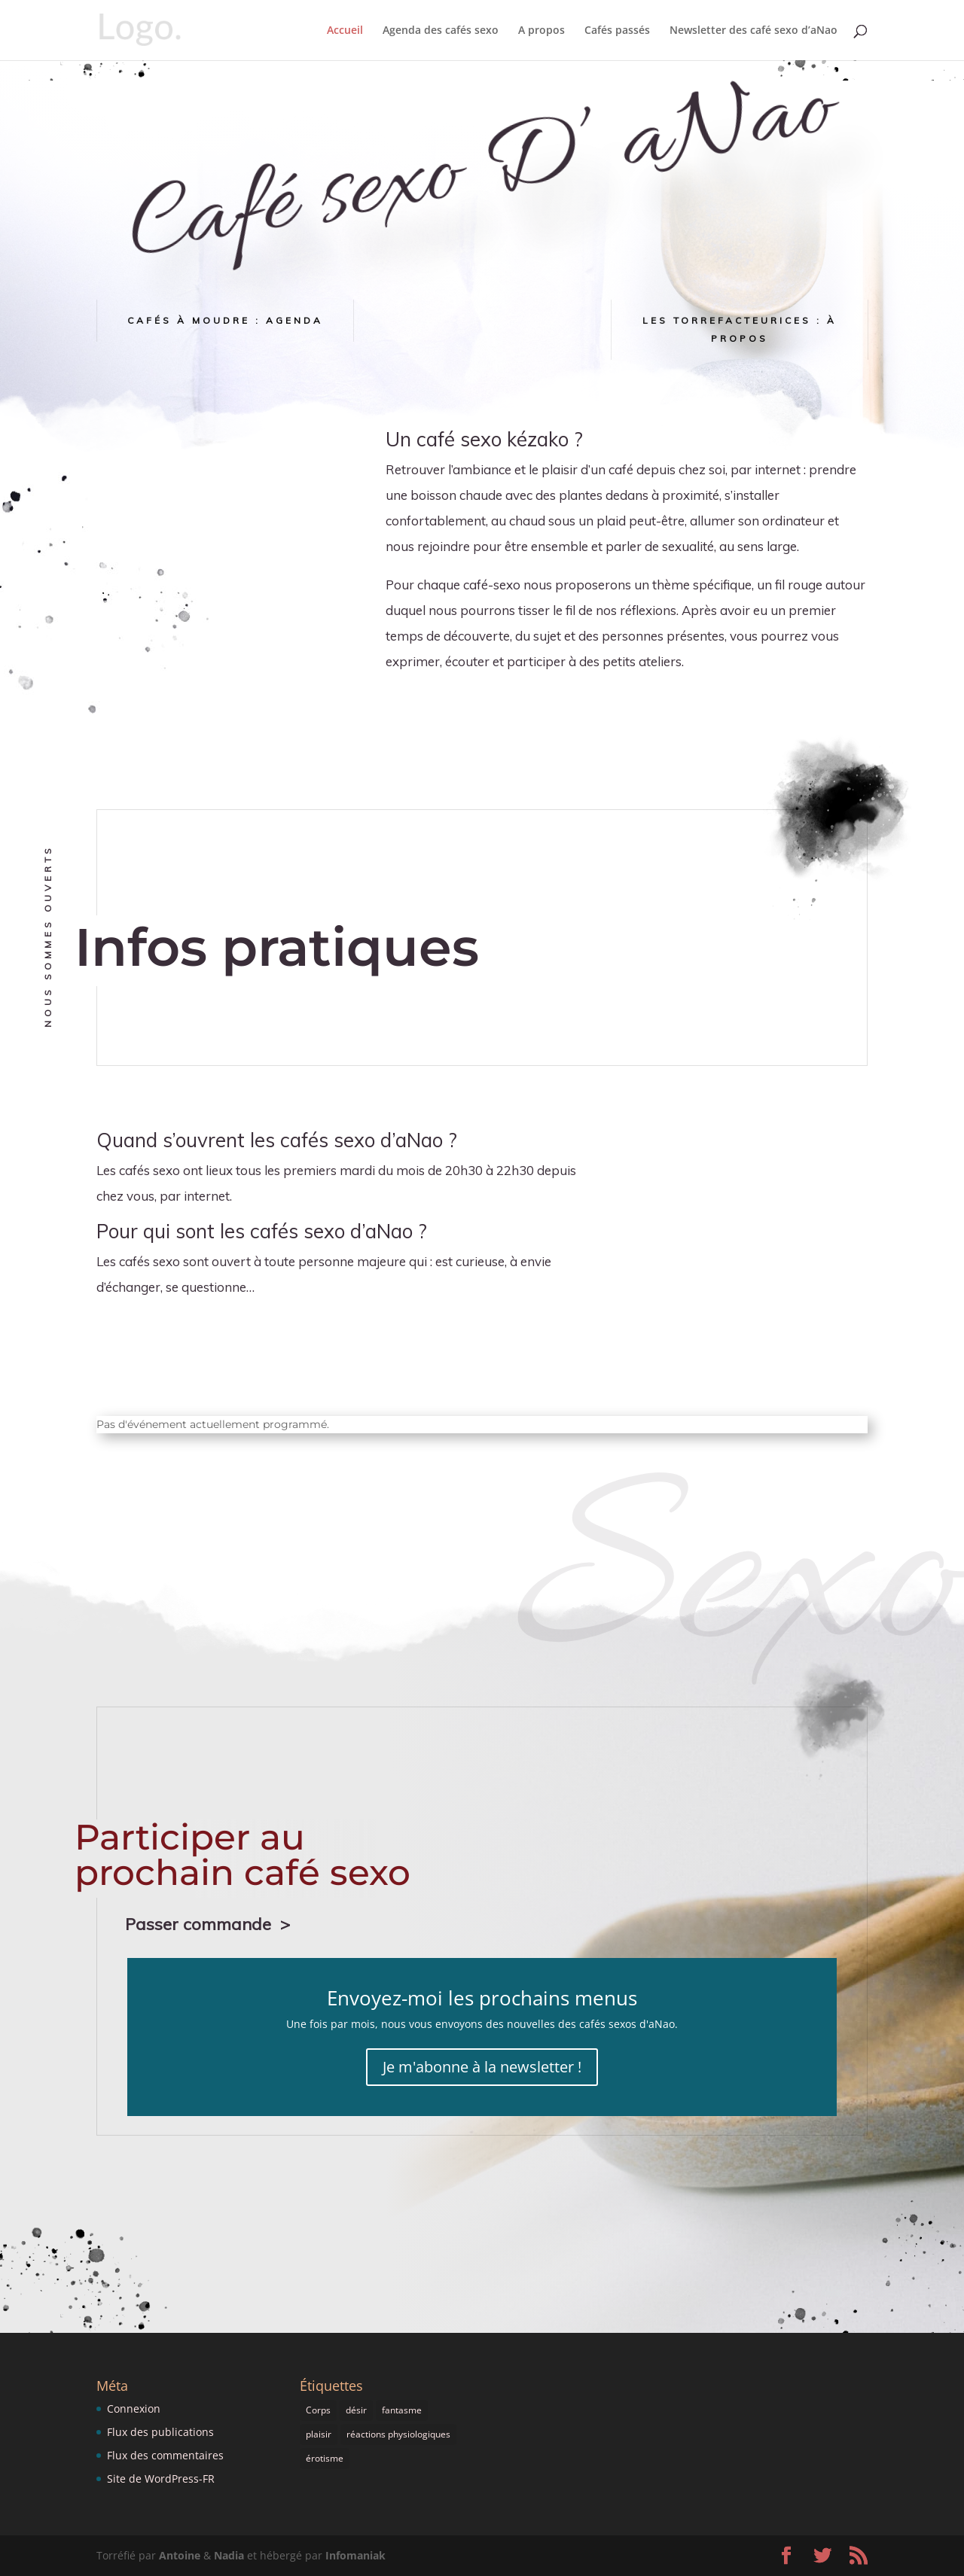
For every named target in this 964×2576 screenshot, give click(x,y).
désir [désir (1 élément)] (356, 2410)
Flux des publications (160, 2432)
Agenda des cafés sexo (441, 31)
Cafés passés (617, 31)
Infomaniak (355, 2555)
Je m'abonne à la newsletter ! (482, 2067)
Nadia (229, 2555)
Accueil (345, 31)
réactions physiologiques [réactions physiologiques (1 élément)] (398, 2434)
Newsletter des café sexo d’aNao (753, 31)
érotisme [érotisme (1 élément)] (324, 2458)
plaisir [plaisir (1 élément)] (318, 2434)
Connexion (133, 2408)
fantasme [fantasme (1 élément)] (402, 2410)
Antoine (179, 2555)
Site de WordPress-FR (161, 2478)
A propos (541, 31)
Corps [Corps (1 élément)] (318, 2410)
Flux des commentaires (165, 2455)
